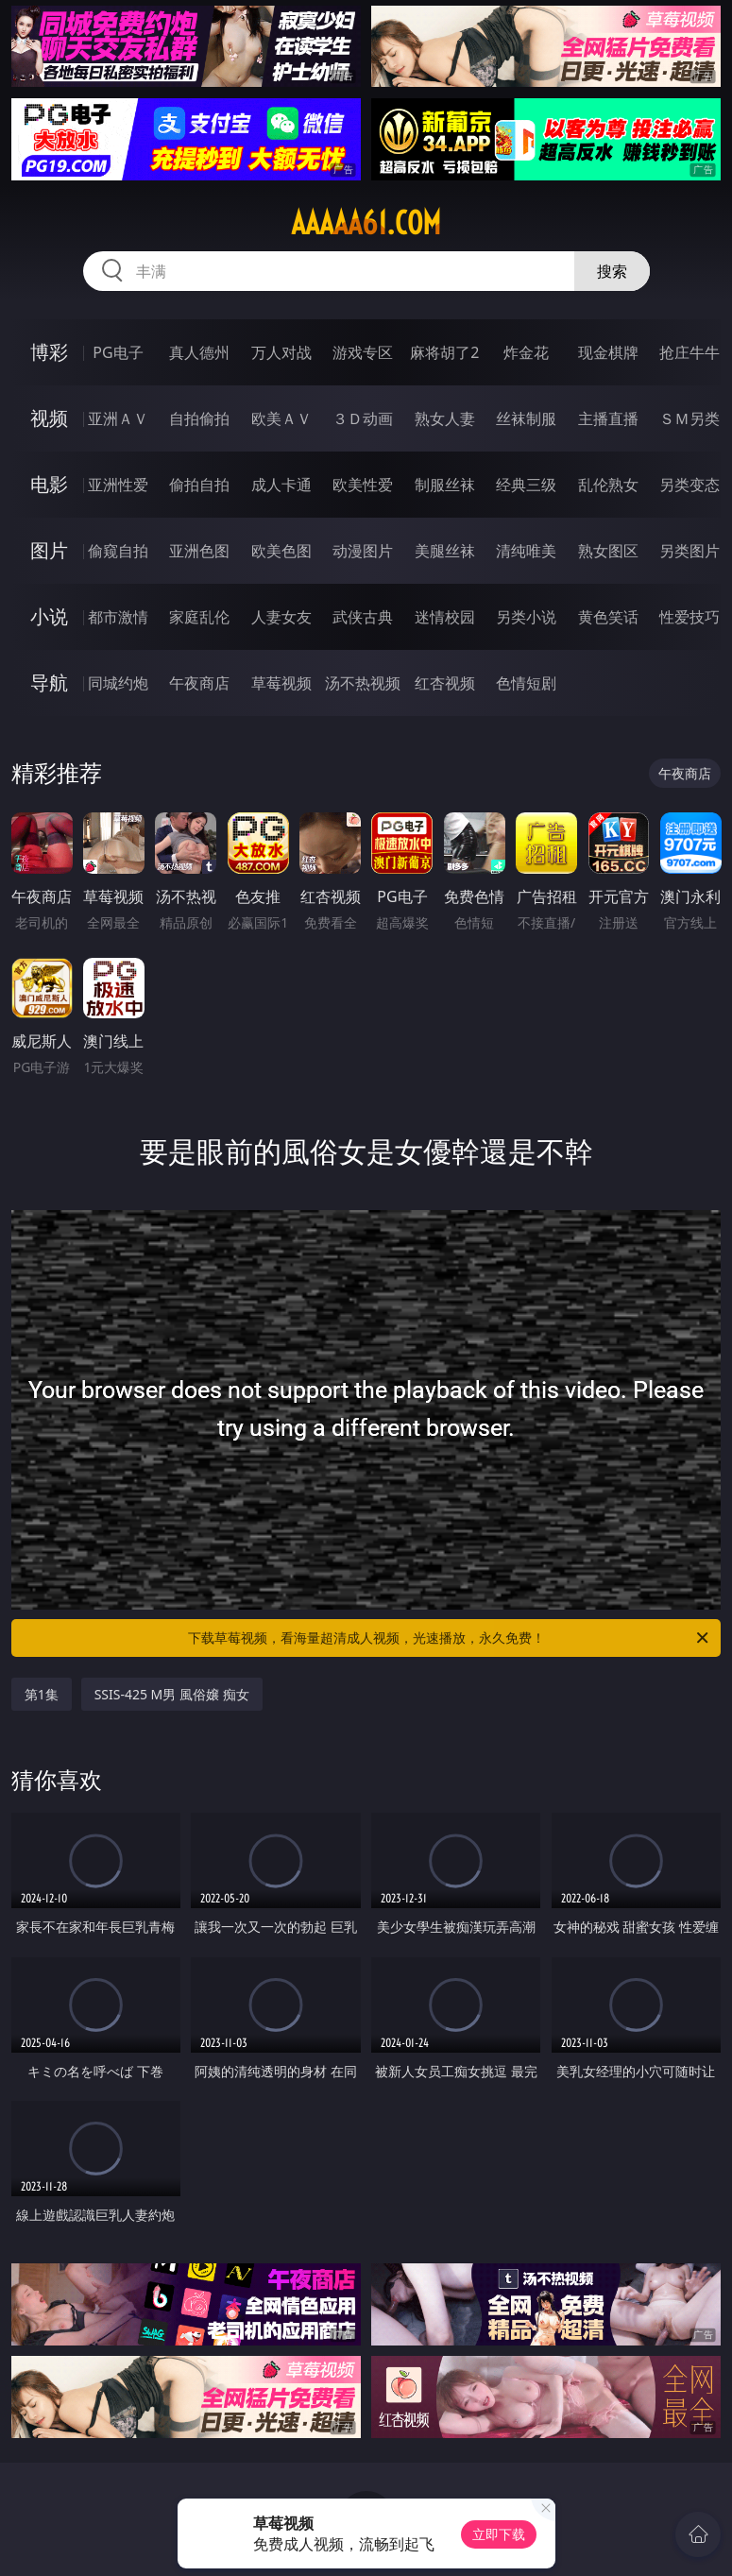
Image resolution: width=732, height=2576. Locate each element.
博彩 (49, 352)
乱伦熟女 (608, 484)
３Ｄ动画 (362, 418)
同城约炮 (118, 683)
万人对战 (281, 352)
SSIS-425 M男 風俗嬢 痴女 (171, 1694)
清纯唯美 (526, 550)
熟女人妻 (445, 418)
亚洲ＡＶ (118, 418)
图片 (49, 550)
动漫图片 (362, 550)
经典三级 (526, 484)
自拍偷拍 (199, 418)
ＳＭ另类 (689, 418)
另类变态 (689, 484)
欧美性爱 (362, 484)
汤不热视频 (362, 683)
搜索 (612, 271)
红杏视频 (445, 683)
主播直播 (608, 418)
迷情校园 (445, 616)
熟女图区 (608, 550)
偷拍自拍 (199, 484)
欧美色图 (281, 550)
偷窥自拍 (118, 550)
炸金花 (526, 352)
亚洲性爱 (118, 484)
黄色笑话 (608, 616)
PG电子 (118, 352)
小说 (49, 616)
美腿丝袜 (445, 550)
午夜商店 (199, 683)
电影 (49, 484)
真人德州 (199, 352)
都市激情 (118, 616)
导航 (49, 682)
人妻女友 (281, 616)
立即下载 (498, 2534)
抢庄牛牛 (689, 352)
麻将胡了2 (444, 352)
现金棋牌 (608, 352)
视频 (49, 418)
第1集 (42, 1694)
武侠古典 (362, 616)
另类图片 (689, 550)
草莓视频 (281, 683)
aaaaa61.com (366, 223)
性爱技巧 (689, 616)
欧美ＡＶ (281, 418)
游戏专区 (362, 352)
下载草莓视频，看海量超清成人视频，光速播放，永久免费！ (450, 1638)
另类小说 (526, 616)
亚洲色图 (199, 550)
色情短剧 (526, 683)
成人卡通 (281, 484)
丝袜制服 (526, 418)
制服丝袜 (445, 484)
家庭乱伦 (199, 616)
